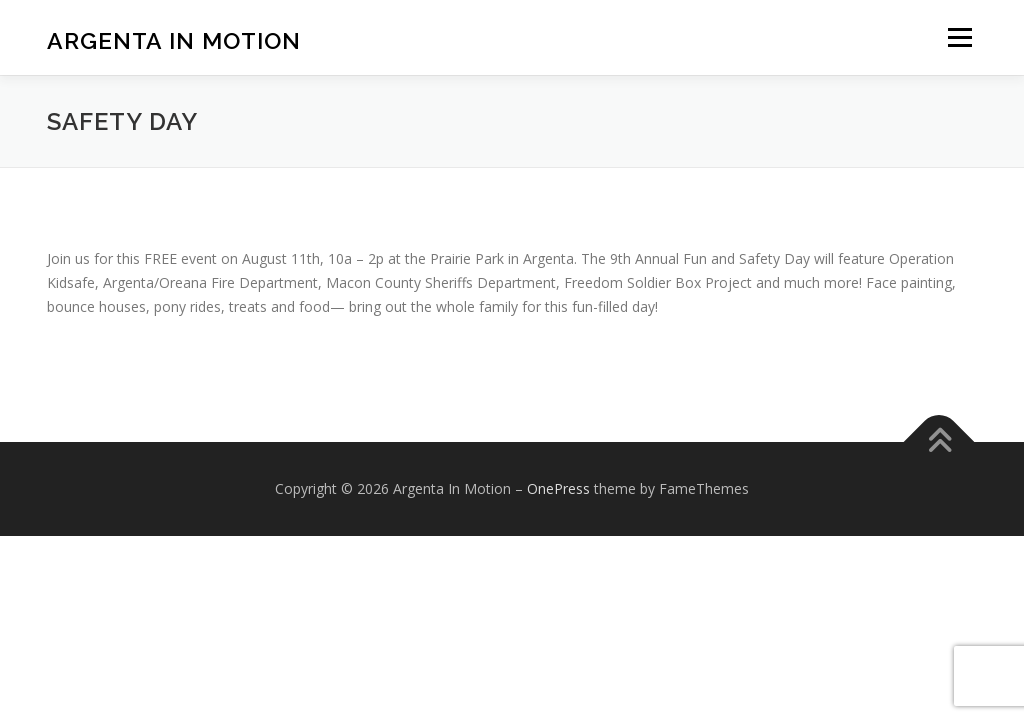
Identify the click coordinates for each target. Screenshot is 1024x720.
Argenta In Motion (174, 40)
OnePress (558, 488)
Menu (959, 37)
